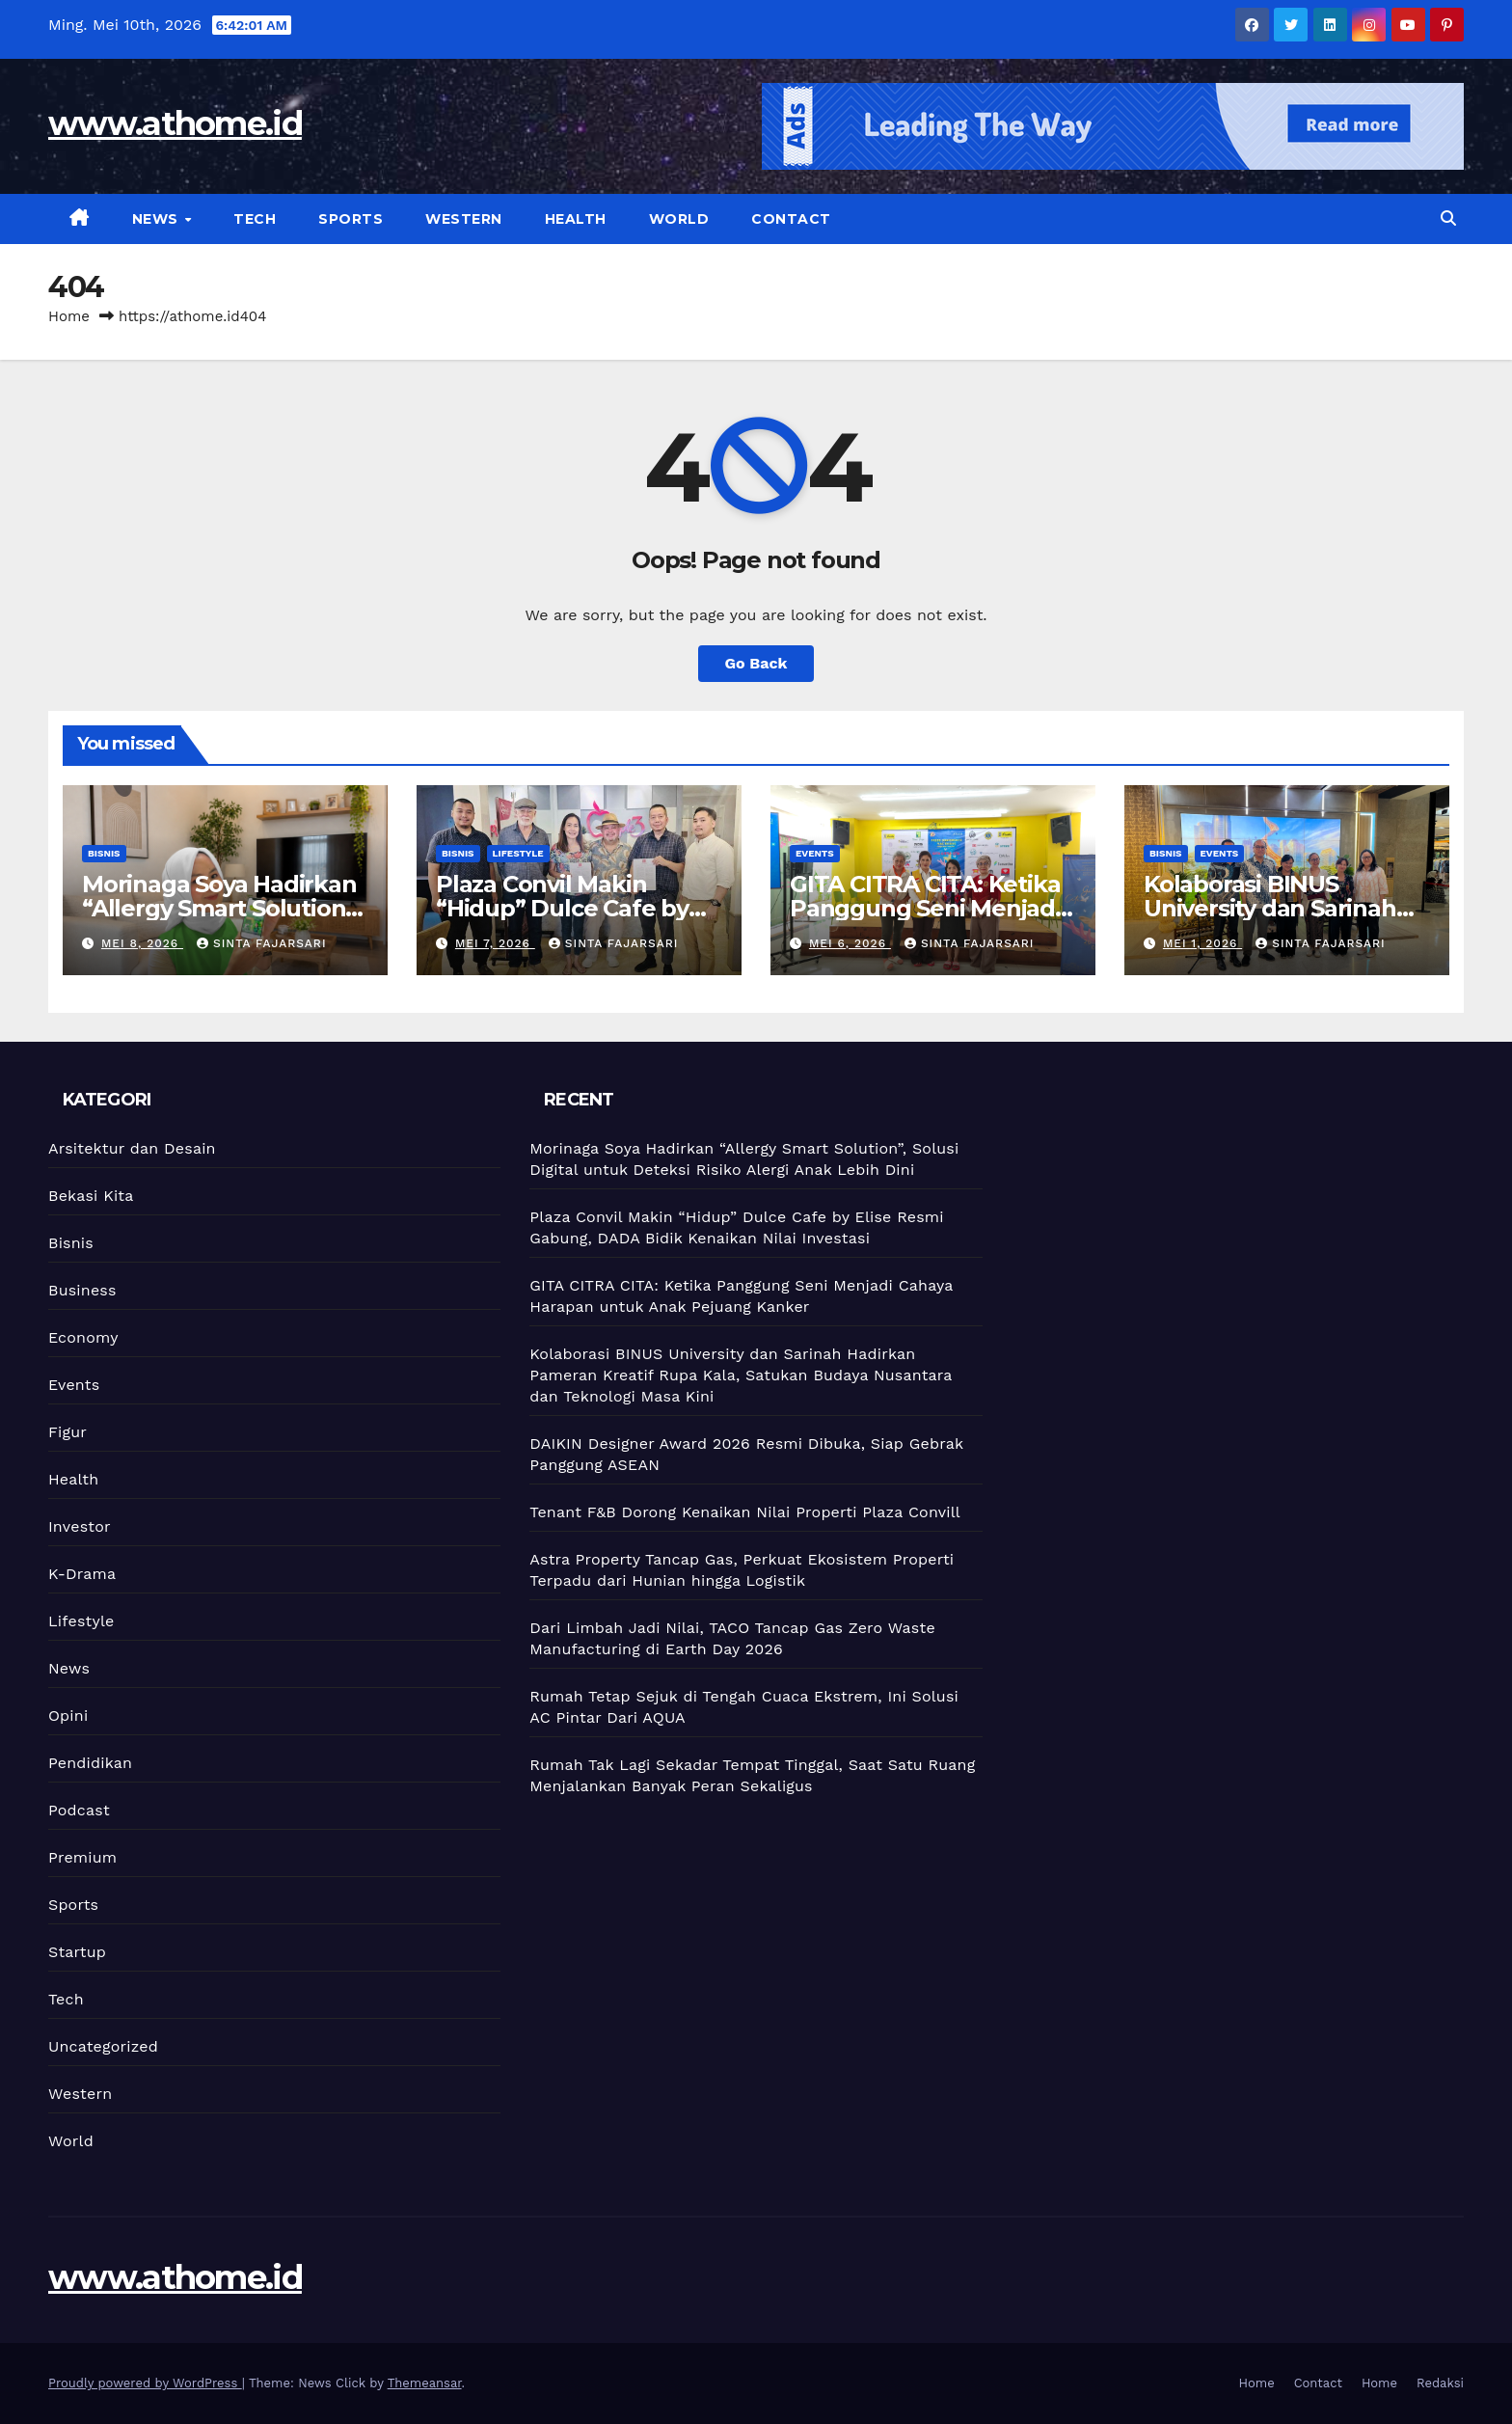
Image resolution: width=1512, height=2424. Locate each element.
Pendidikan (90, 1763)
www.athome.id (175, 123)
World (679, 219)
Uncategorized (103, 2046)
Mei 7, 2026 (495, 943)
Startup (77, 1952)
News (157, 219)
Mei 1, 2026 (1202, 943)
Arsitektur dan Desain (132, 1148)
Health (576, 219)
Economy (83, 1337)
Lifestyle (518, 853)
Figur (67, 1432)
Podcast (79, 1810)
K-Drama (82, 1574)
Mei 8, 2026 (142, 943)
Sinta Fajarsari (262, 943)
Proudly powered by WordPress (145, 2383)
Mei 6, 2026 (850, 943)
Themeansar (425, 2383)
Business (82, 1290)
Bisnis (104, 853)
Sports (350, 219)
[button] (1448, 218)
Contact (791, 219)
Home (69, 316)
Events (815, 853)
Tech (254, 219)
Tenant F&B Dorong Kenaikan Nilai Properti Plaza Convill (744, 1512)
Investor (79, 1526)
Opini (68, 1715)
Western (463, 219)
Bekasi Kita (91, 1195)
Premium (82, 1857)
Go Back (756, 663)
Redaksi (1440, 2383)
